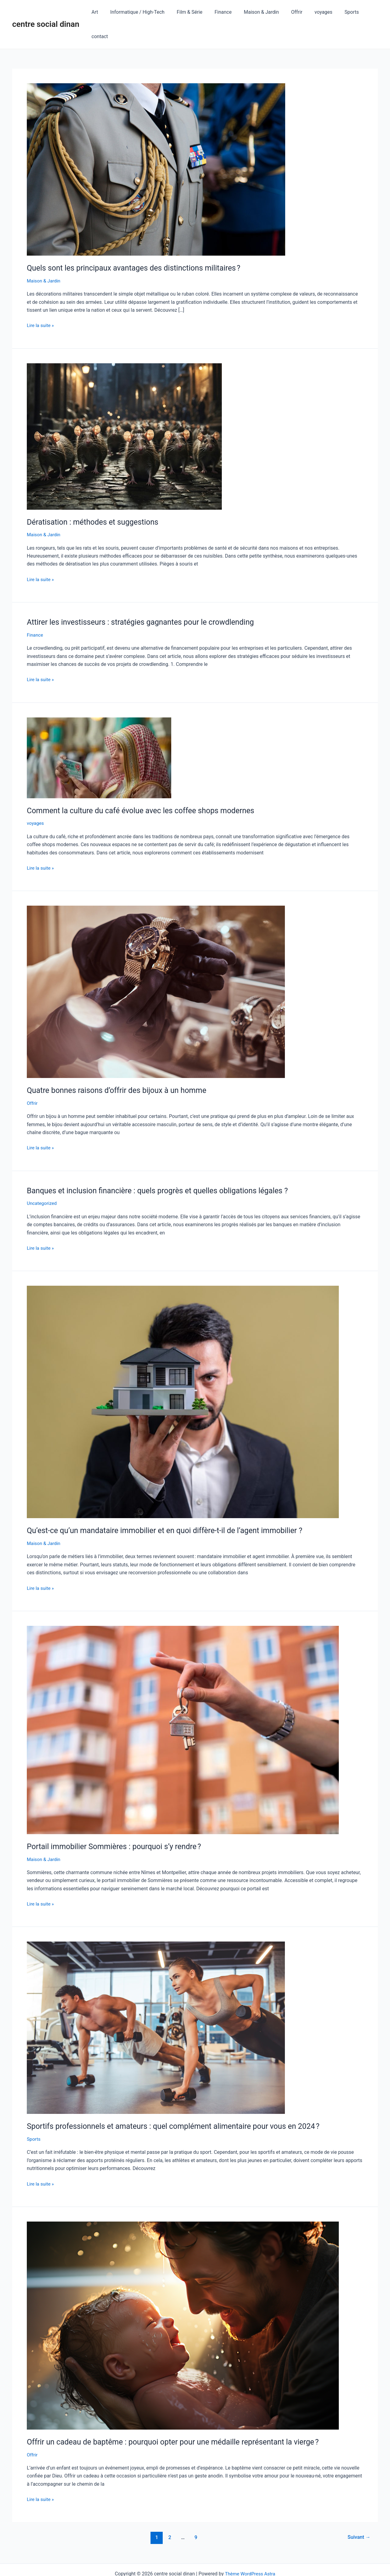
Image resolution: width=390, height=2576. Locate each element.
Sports (339, 12)
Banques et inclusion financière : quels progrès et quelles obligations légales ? (163, 1166)
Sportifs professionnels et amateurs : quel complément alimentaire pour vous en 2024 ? (180, 2101)
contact (364, 12)
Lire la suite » (41, 300)
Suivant (358, 2513)
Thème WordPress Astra (250, 2549)
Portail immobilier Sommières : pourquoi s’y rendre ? (118, 1822)
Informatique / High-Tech (140, 12)
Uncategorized (42, 1179)
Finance (220, 12)
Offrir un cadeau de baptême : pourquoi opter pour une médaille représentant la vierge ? (179, 2417)
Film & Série (189, 12)
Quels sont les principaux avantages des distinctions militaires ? (138, 243)
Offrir (289, 12)
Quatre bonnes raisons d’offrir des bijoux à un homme (121, 1065)
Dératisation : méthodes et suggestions (96, 497)
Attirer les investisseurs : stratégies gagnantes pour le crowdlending (145, 597)
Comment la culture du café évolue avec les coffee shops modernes (146, 786)
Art (100, 12)
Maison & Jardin (256, 12)
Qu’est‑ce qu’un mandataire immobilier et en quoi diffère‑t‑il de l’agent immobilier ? (171, 1506)
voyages (314, 12)
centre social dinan (45, 11)
